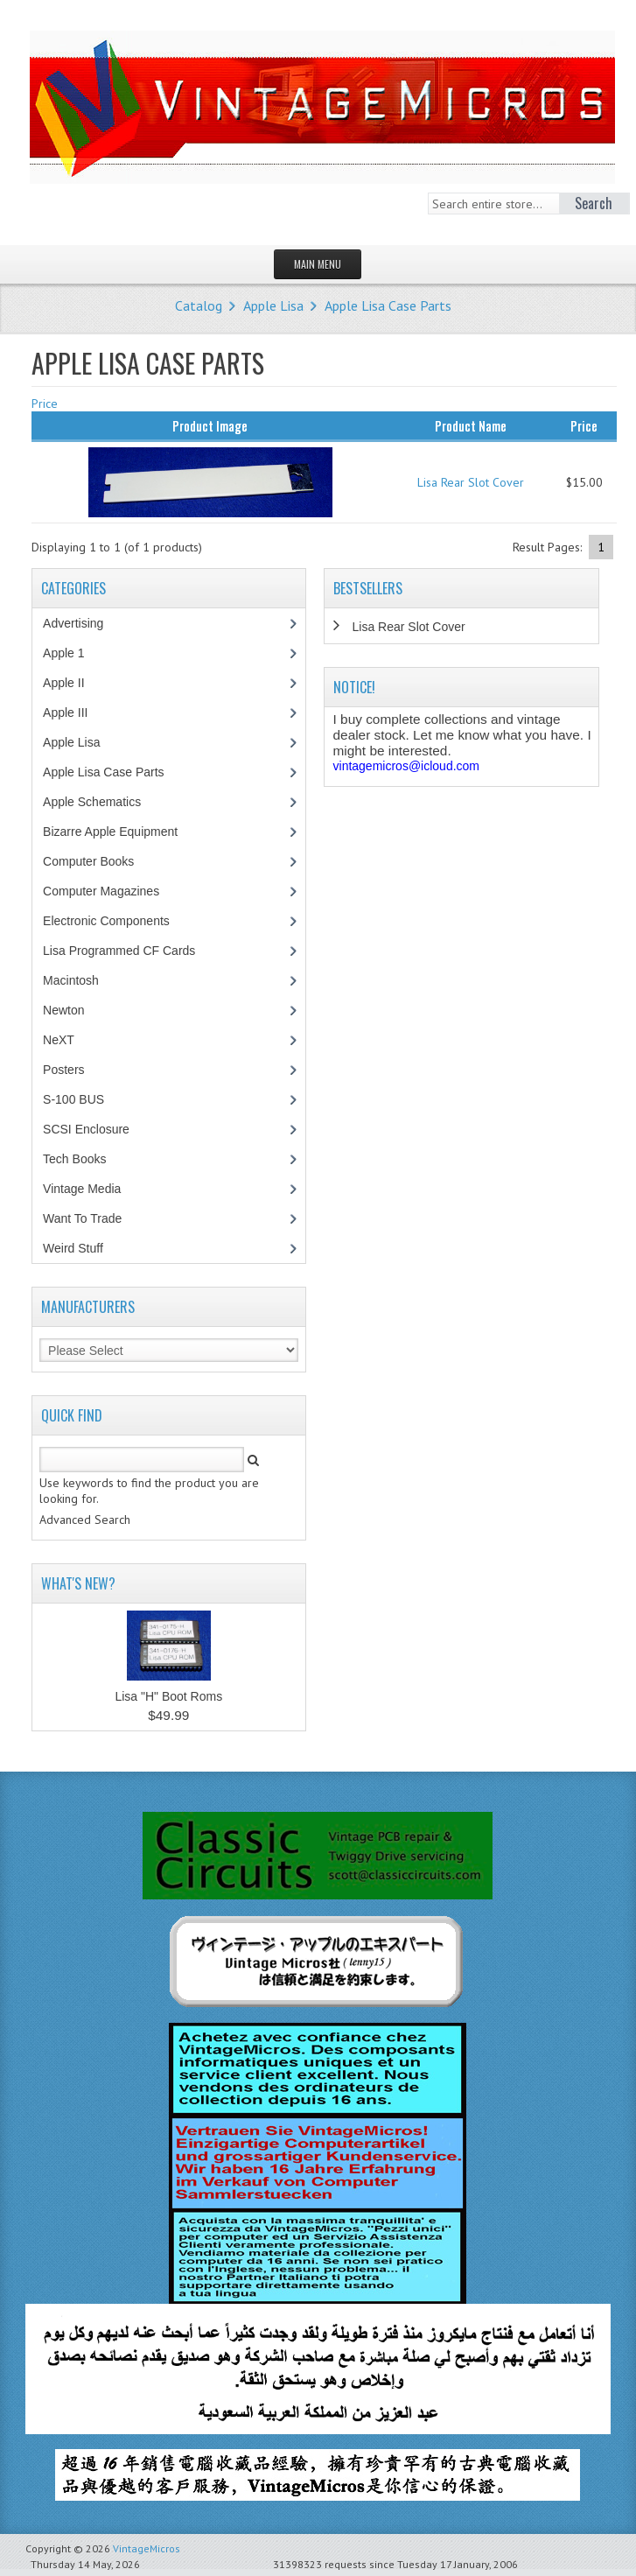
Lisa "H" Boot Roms (168, 1696)
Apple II (72, 683)
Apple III (74, 712)
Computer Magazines (114, 891)
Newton (63, 1010)
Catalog (198, 305)
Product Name (471, 425)
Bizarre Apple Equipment (119, 832)
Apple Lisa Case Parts (388, 305)
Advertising (82, 623)
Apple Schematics (101, 802)
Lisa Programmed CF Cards (128, 951)
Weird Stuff (82, 1248)
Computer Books (101, 861)
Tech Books (87, 1159)
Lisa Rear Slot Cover (470, 482)
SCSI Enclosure (95, 1129)
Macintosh (80, 980)
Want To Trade (82, 1218)
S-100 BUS (82, 1099)
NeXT (58, 1040)
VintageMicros (146, 2548)
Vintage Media (91, 1189)
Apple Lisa (273, 305)
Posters (72, 1070)
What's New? (78, 1583)
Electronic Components (115, 921)
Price (44, 403)
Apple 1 (72, 653)
